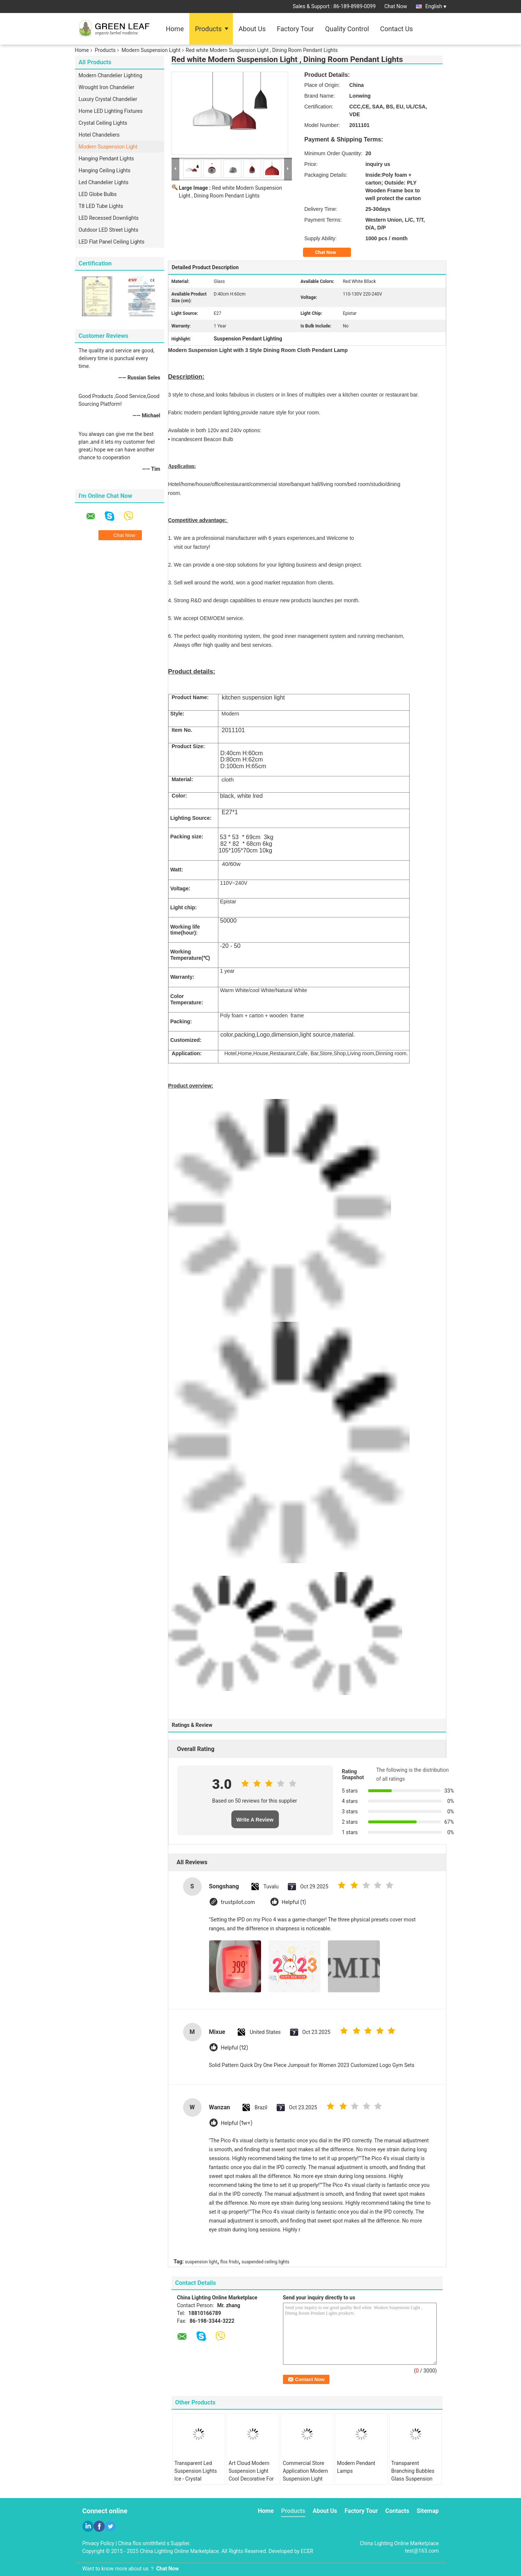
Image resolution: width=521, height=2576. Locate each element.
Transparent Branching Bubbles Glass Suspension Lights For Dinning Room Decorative (412, 2478)
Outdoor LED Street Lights (109, 230)
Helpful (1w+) (237, 2123)
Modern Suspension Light (150, 50)
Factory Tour (295, 29)
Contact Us (396, 29)
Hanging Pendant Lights (106, 159)
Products (208, 29)
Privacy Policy (98, 2543)
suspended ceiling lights (266, 2261)
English (435, 6)
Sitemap (428, 2510)
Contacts (397, 2510)
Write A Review (255, 1820)
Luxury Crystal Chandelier (108, 99)
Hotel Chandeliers (99, 135)
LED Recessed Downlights (109, 218)
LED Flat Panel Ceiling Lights (112, 242)
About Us (252, 29)
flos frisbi (229, 2261)
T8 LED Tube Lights (101, 206)
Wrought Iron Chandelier (106, 87)
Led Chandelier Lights (104, 182)
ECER (307, 2551)
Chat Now (395, 6)
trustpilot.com (238, 1902)
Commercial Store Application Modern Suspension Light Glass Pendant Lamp (307, 2474)
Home (175, 29)
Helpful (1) (294, 1902)
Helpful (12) (234, 2048)
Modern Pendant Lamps (356, 2467)
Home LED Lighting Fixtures (111, 111)
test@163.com (422, 2551)
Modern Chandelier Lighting (111, 75)
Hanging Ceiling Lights (105, 170)
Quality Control (347, 29)
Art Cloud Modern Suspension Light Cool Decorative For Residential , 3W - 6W (253, 2474)
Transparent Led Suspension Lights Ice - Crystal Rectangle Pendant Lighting (196, 2478)
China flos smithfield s (143, 2543)
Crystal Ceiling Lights (103, 123)
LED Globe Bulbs (98, 194)
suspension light (201, 2261)
